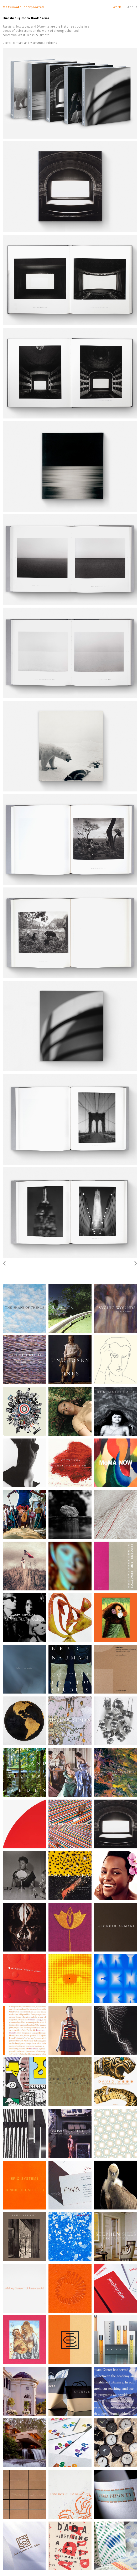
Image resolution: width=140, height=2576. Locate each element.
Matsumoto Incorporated (23, 7)
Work (117, 7)
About (132, 7)
